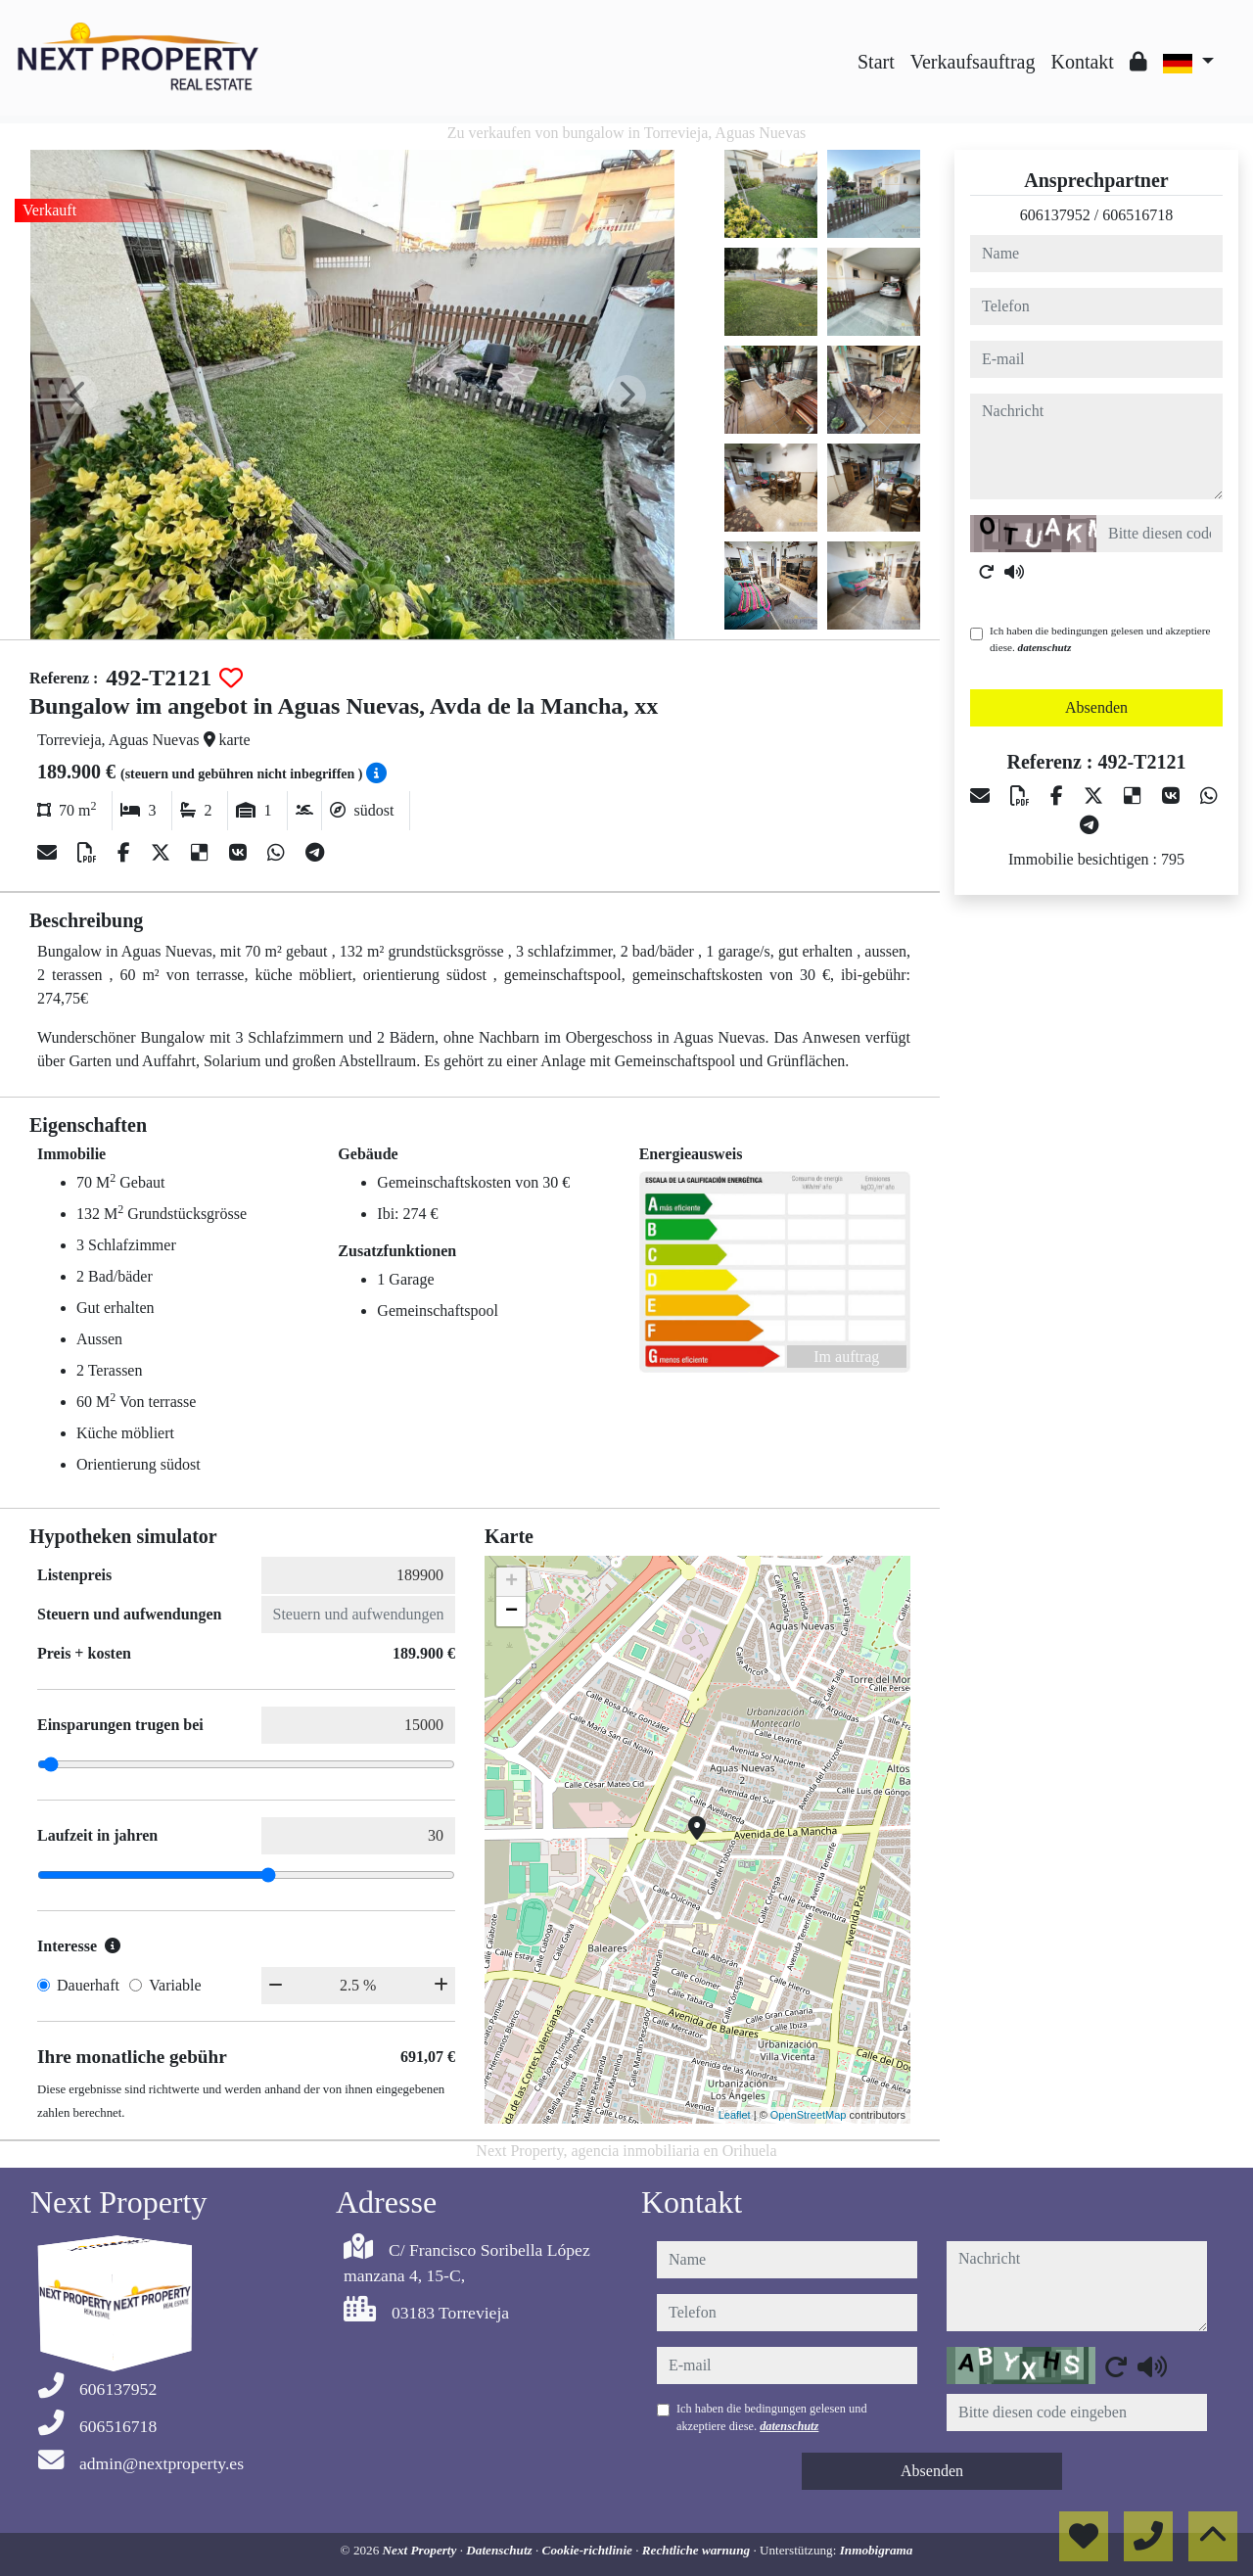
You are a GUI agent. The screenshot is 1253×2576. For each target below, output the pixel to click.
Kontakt (1081, 61)
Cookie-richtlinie (589, 2550)
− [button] (511, 1611)
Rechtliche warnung (698, 2550)
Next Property (421, 2550)
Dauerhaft (88, 1985)
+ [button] (511, 1582)
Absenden (1096, 707)
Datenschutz (500, 2550)
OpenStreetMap (808, 2115)
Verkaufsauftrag (973, 61)
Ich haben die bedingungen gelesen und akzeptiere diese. (1100, 639)
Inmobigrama (876, 2550)
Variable (175, 1985)
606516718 (1137, 215)
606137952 (1055, 215)
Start (876, 61)
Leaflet (735, 2115)
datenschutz (1045, 647)
